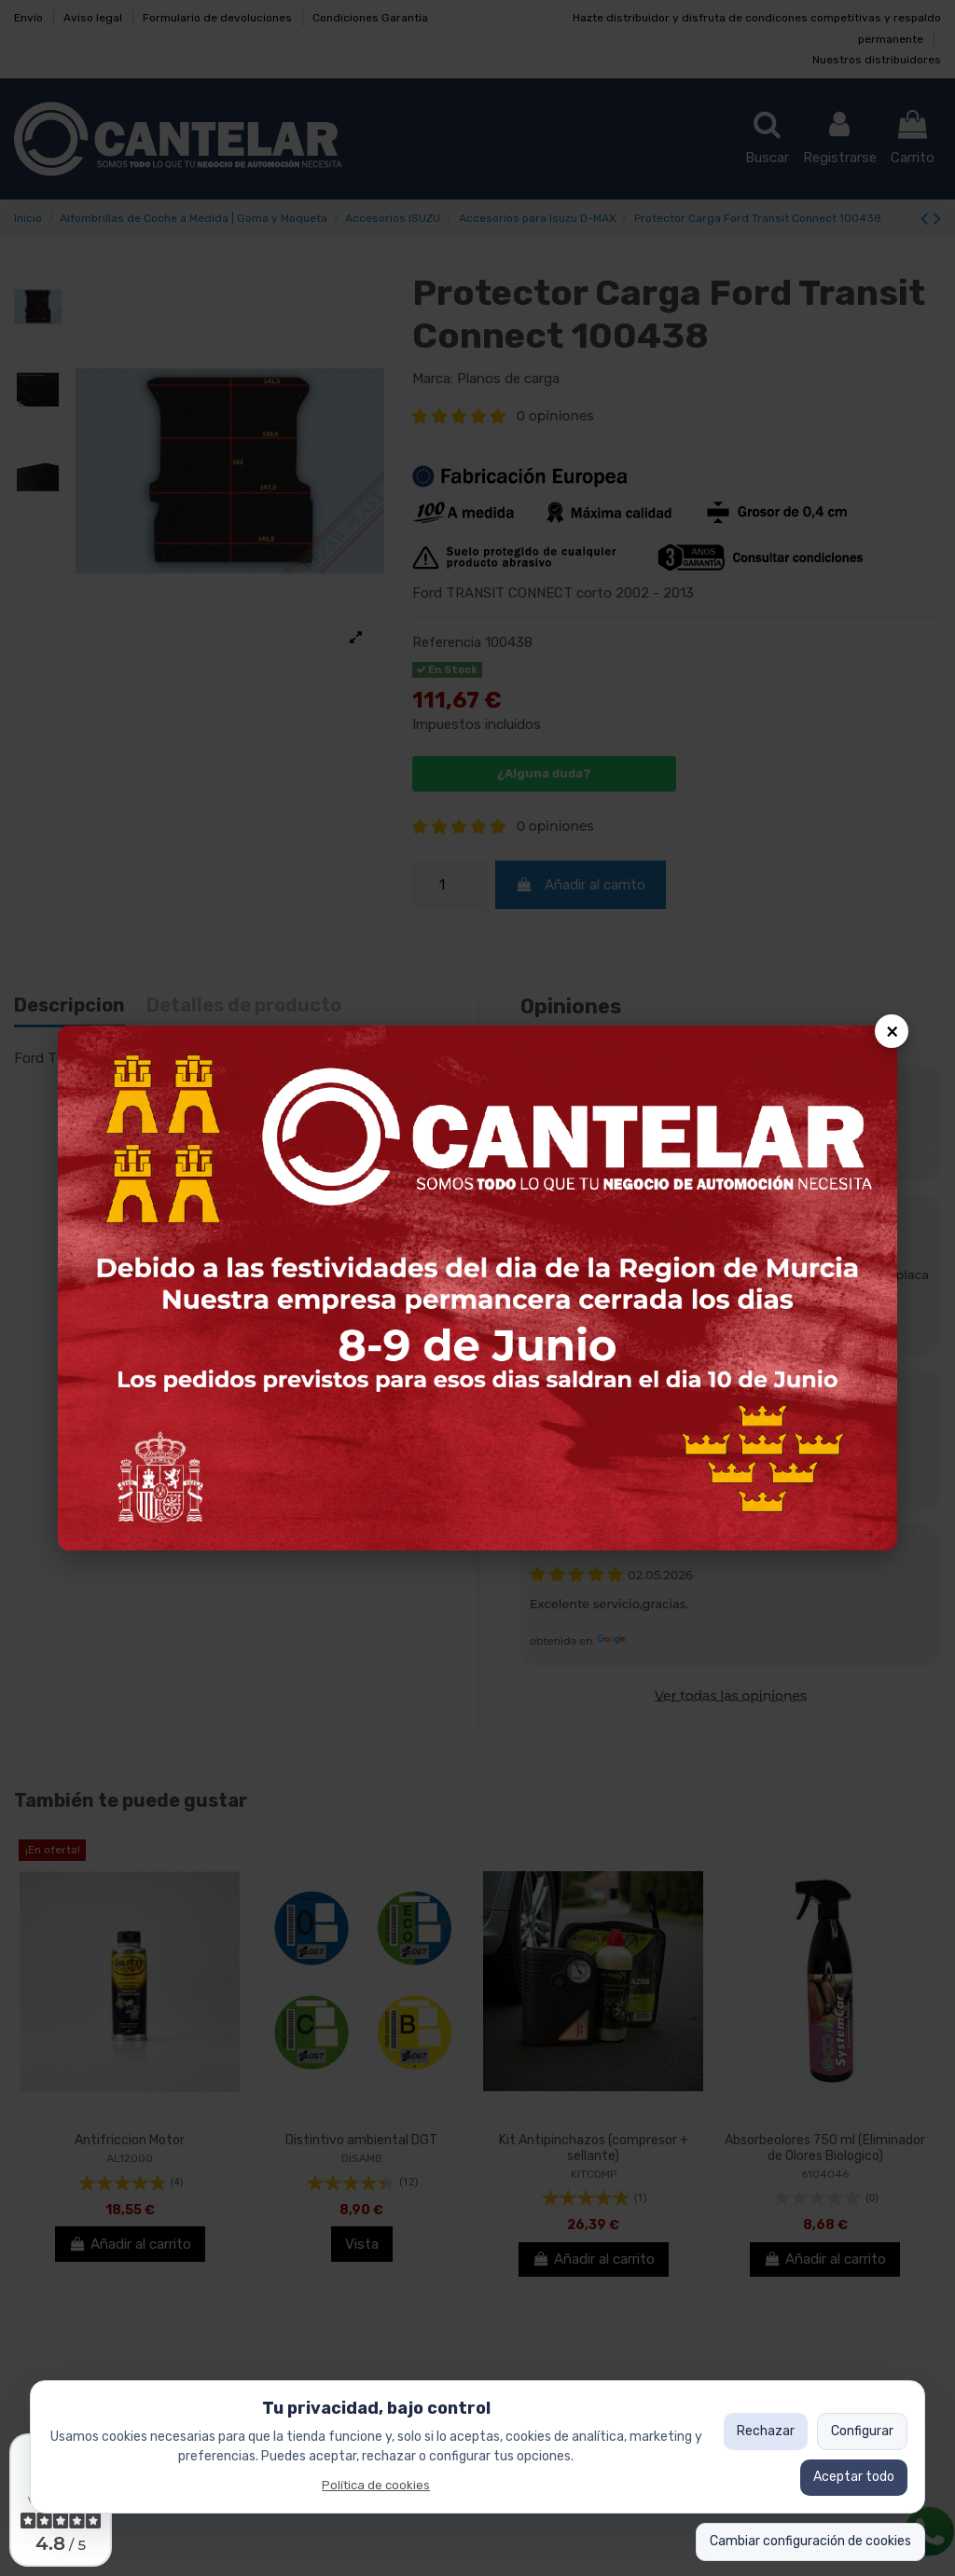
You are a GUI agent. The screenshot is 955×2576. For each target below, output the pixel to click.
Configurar (862, 2431)
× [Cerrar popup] (892, 1031)
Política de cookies (376, 2485)
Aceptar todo (853, 2477)
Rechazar (766, 2431)
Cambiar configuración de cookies (810, 2541)
